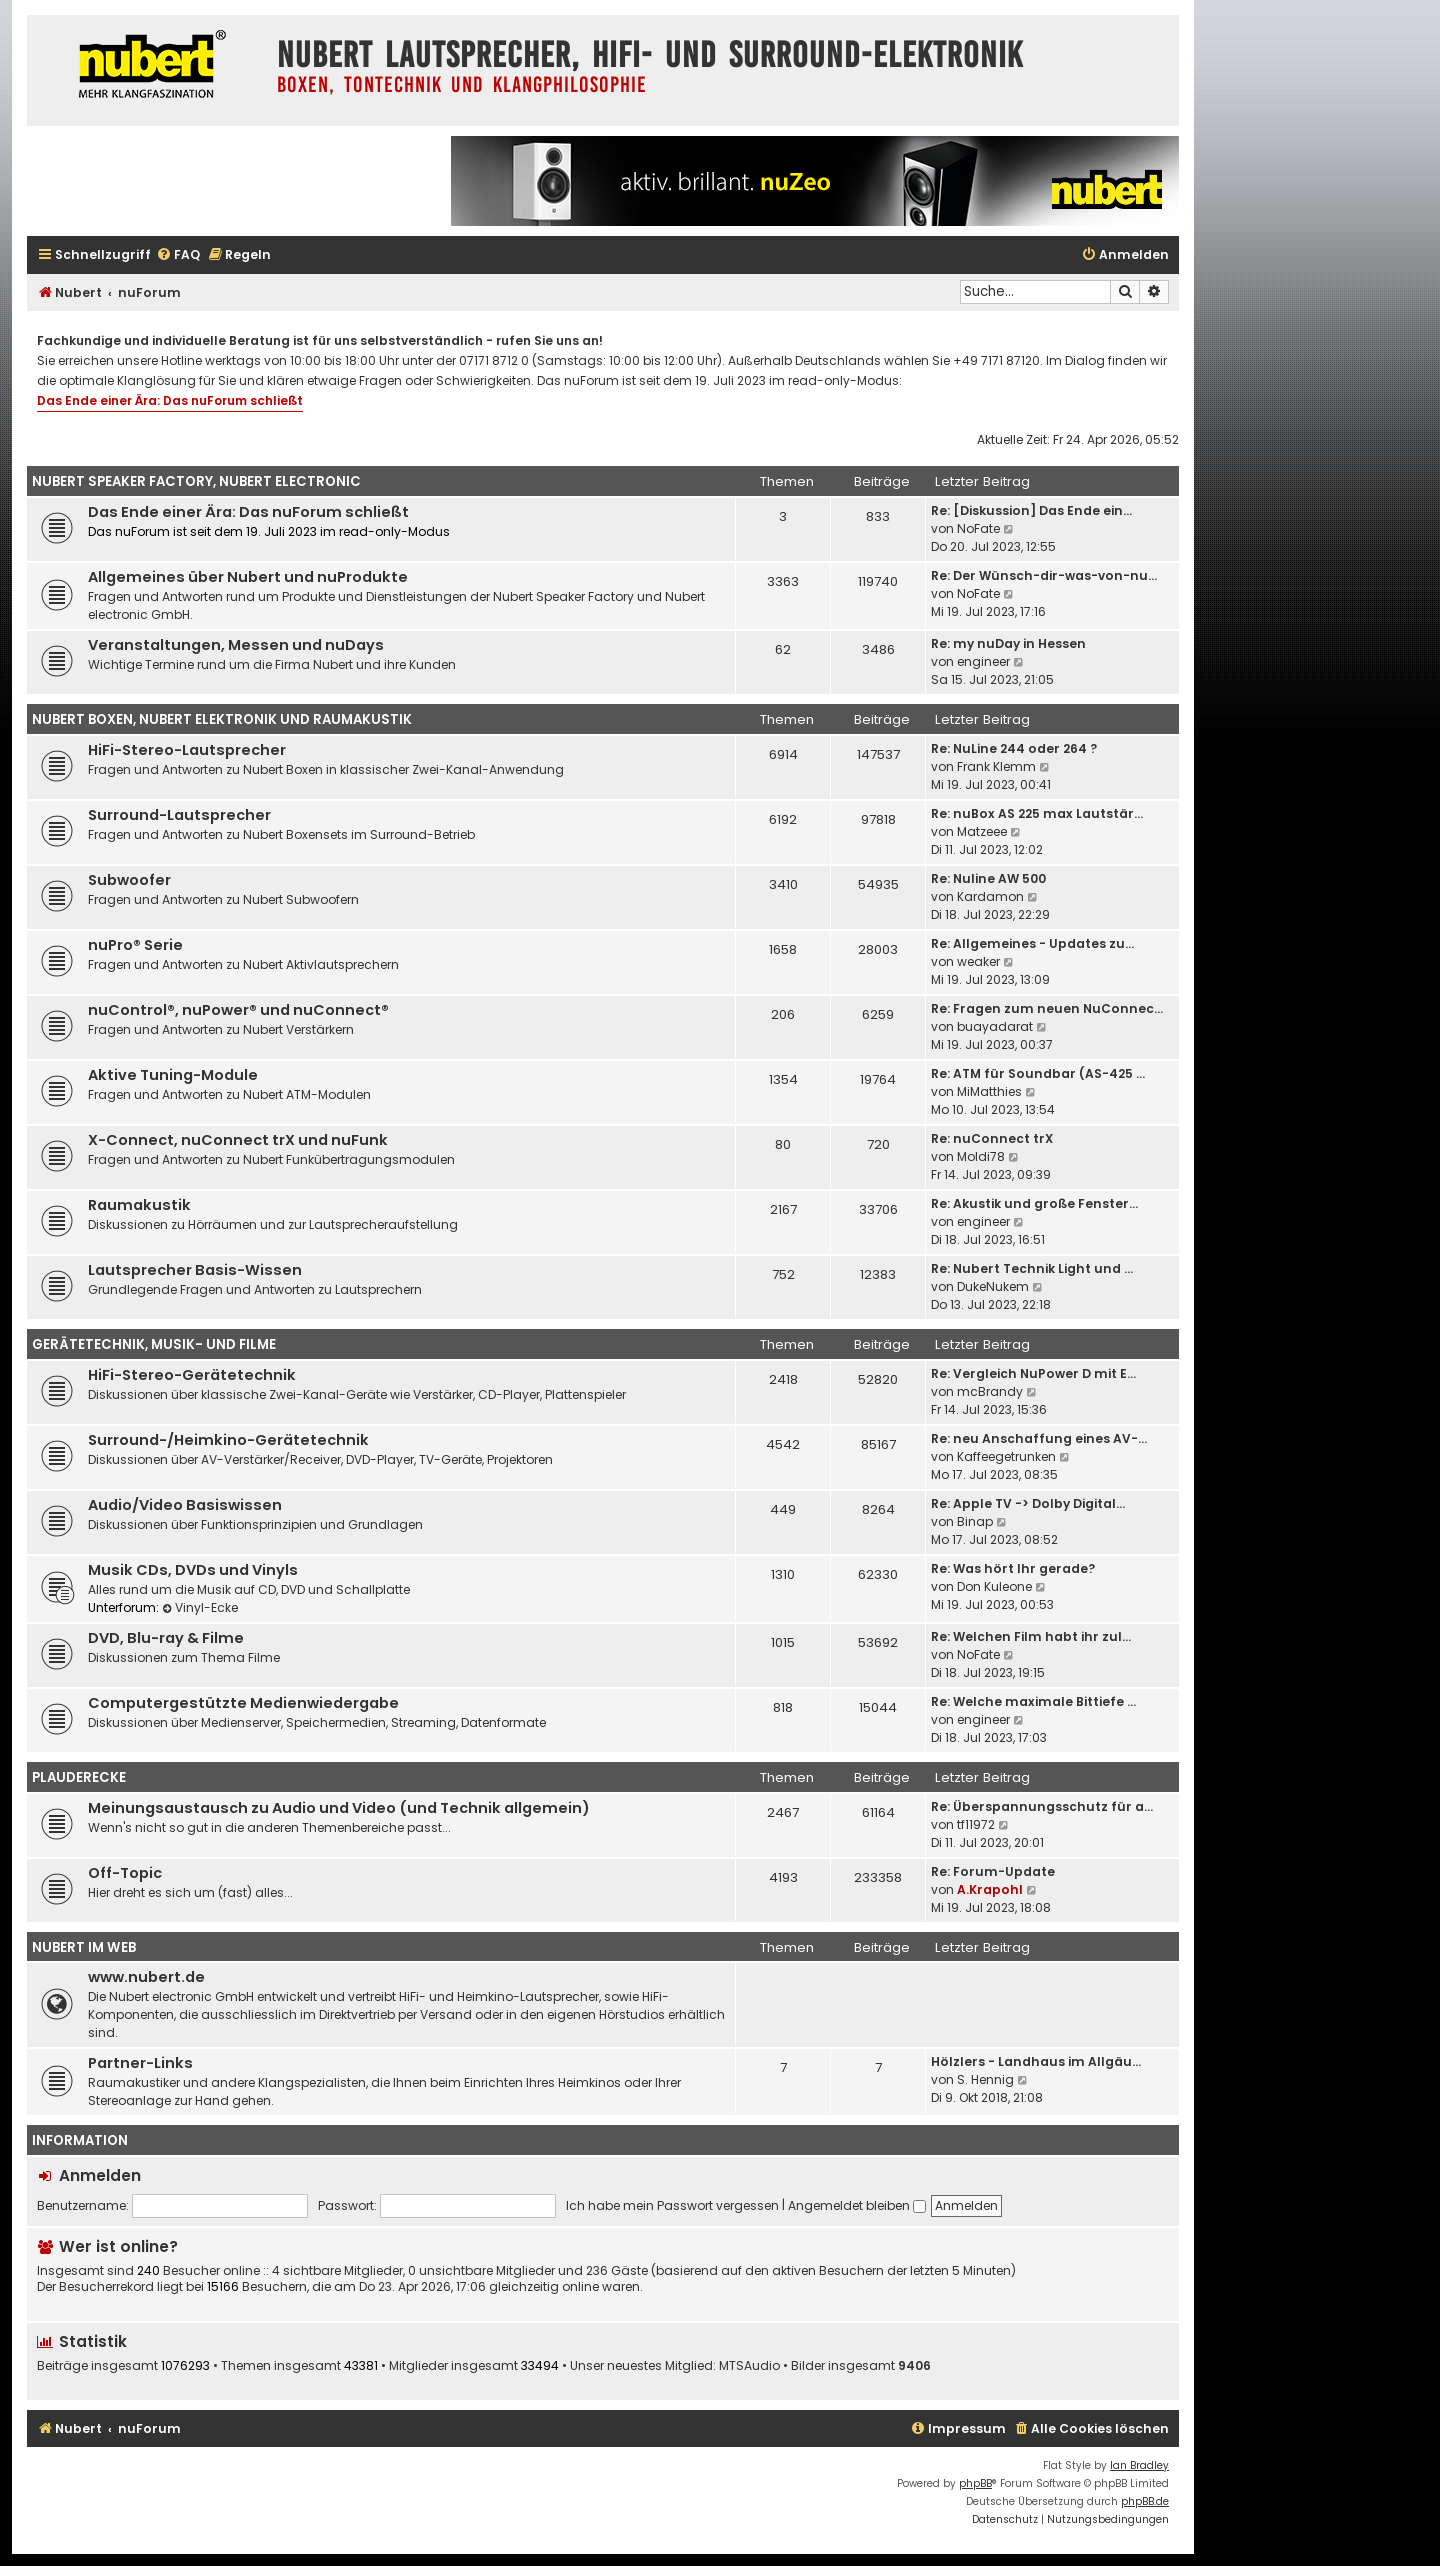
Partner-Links (140, 2063)
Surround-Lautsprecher (179, 815)
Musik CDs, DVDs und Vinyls (193, 1570)
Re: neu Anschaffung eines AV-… (1039, 1438)
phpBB (975, 2483)
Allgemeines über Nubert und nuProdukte (248, 577)
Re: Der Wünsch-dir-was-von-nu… (1044, 575)
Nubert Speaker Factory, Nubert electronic (196, 481)
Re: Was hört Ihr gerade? (1013, 1568)
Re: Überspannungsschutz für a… (1042, 1806)
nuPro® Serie (135, 945)
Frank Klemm (996, 766)
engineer (983, 661)
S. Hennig (985, 2079)
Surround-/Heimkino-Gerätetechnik (228, 1440)
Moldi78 (981, 1156)
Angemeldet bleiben (857, 2205)
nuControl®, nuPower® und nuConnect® (238, 1010)
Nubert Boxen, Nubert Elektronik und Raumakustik (222, 719)
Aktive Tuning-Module (173, 1075)
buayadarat (995, 1026)
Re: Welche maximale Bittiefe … (1033, 1701)
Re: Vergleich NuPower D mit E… (1033, 1373)
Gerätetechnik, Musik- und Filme (154, 1344)
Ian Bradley (1139, 2465)
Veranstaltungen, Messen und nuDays (236, 645)
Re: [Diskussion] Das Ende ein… (1031, 510)
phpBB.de (1145, 2501)
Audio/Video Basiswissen (185, 1505)
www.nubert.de (146, 1977)
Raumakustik (139, 1205)
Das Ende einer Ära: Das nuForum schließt (170, 400)
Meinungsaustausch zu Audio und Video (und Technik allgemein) (339, 1808)
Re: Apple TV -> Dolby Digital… (1028, 1503)
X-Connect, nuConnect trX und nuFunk (238, 1140)
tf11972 (976, 1824)
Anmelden (100, 2175)
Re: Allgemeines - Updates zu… (1032, 943)
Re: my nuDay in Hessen (1008, 643)
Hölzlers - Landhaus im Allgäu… (1036, 2061)
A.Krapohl (990, 1889)
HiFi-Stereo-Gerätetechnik (192, 1375)
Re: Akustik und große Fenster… (1034, 1203)
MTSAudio (749, 2366)
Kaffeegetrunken (1006, 1456)
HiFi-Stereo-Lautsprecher (187, 750)
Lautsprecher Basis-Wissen (195, 1270)
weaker (978, 961)
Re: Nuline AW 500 (988, 878)
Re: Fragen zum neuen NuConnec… (1047, 1008)
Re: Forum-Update (993, 1871)
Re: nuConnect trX (992, 1138)
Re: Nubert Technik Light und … (1032, 1268)
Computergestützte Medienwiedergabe (243, 1703)
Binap (975, 1521)
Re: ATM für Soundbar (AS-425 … (1038, 1073)
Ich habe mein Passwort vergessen (672, 2205)
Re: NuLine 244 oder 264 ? (1014, 748)
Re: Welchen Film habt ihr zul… (1031, 1636)
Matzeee (982, 831)
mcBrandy (990, 1391)
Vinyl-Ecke (200, 1607)
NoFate (978, 528)
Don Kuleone (994, 1586)
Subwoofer (129, 880)
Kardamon (990, 896)
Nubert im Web (84, 1947)
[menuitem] (178, 255)
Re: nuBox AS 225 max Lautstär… (1037, 813)
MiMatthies (989, 1091)
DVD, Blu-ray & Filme (166, 1638)
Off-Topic (125, 1873)
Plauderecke (79, 1777)
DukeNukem (993, 1286)
